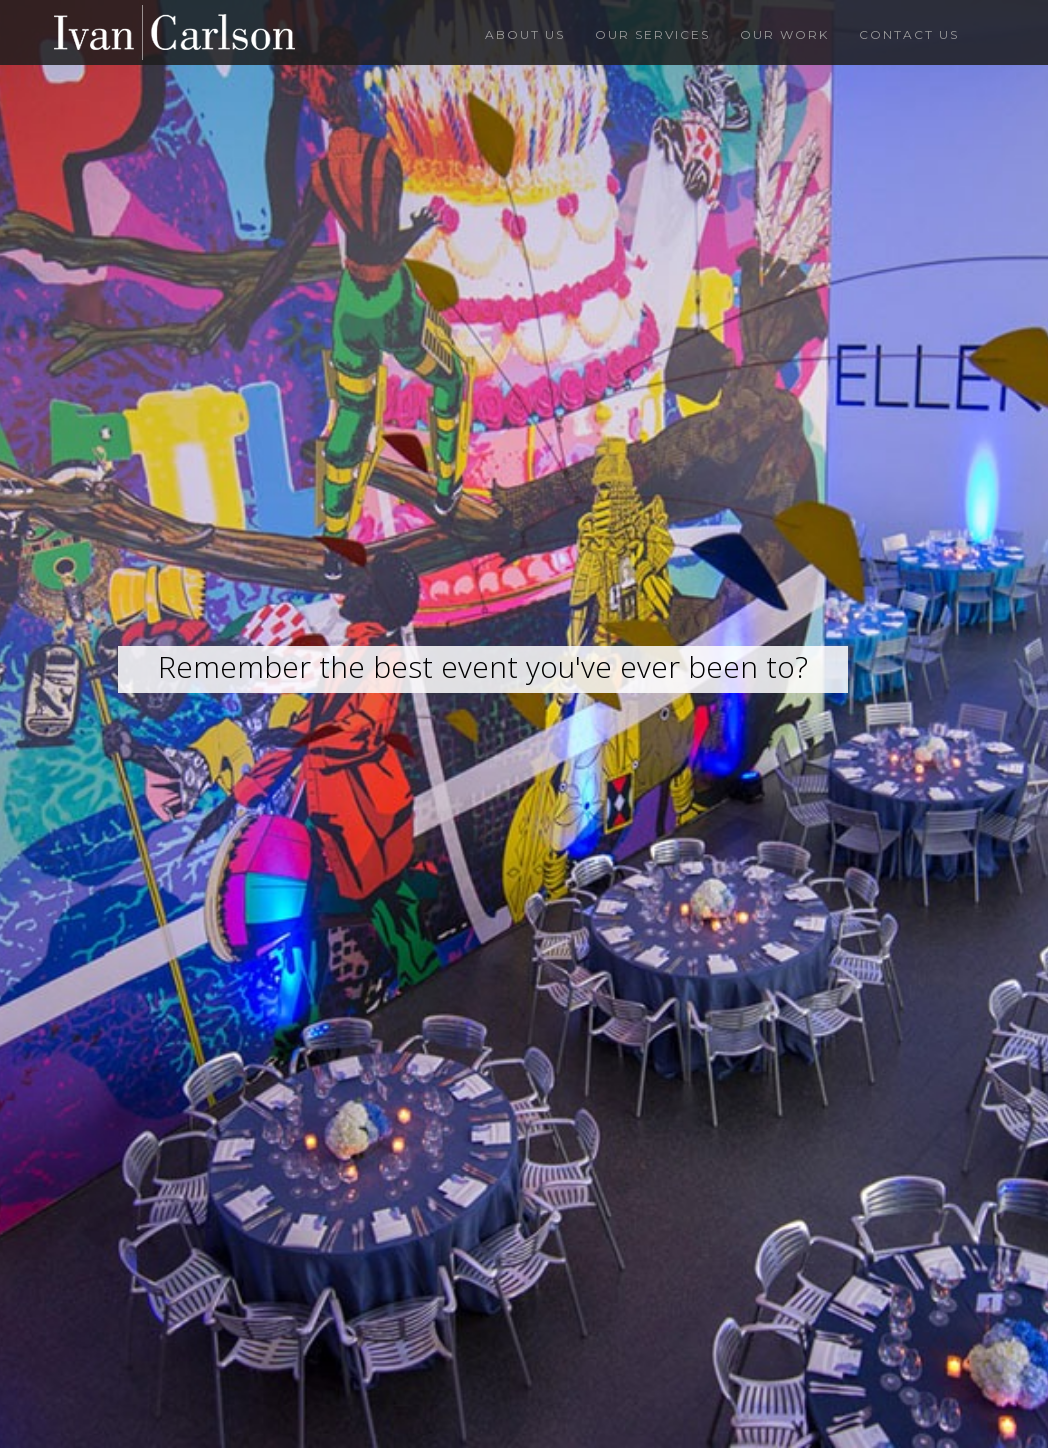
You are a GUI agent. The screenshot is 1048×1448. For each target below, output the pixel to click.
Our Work (784, 34)
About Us (525, 34)
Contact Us (909, 34)
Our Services (652, 34)
